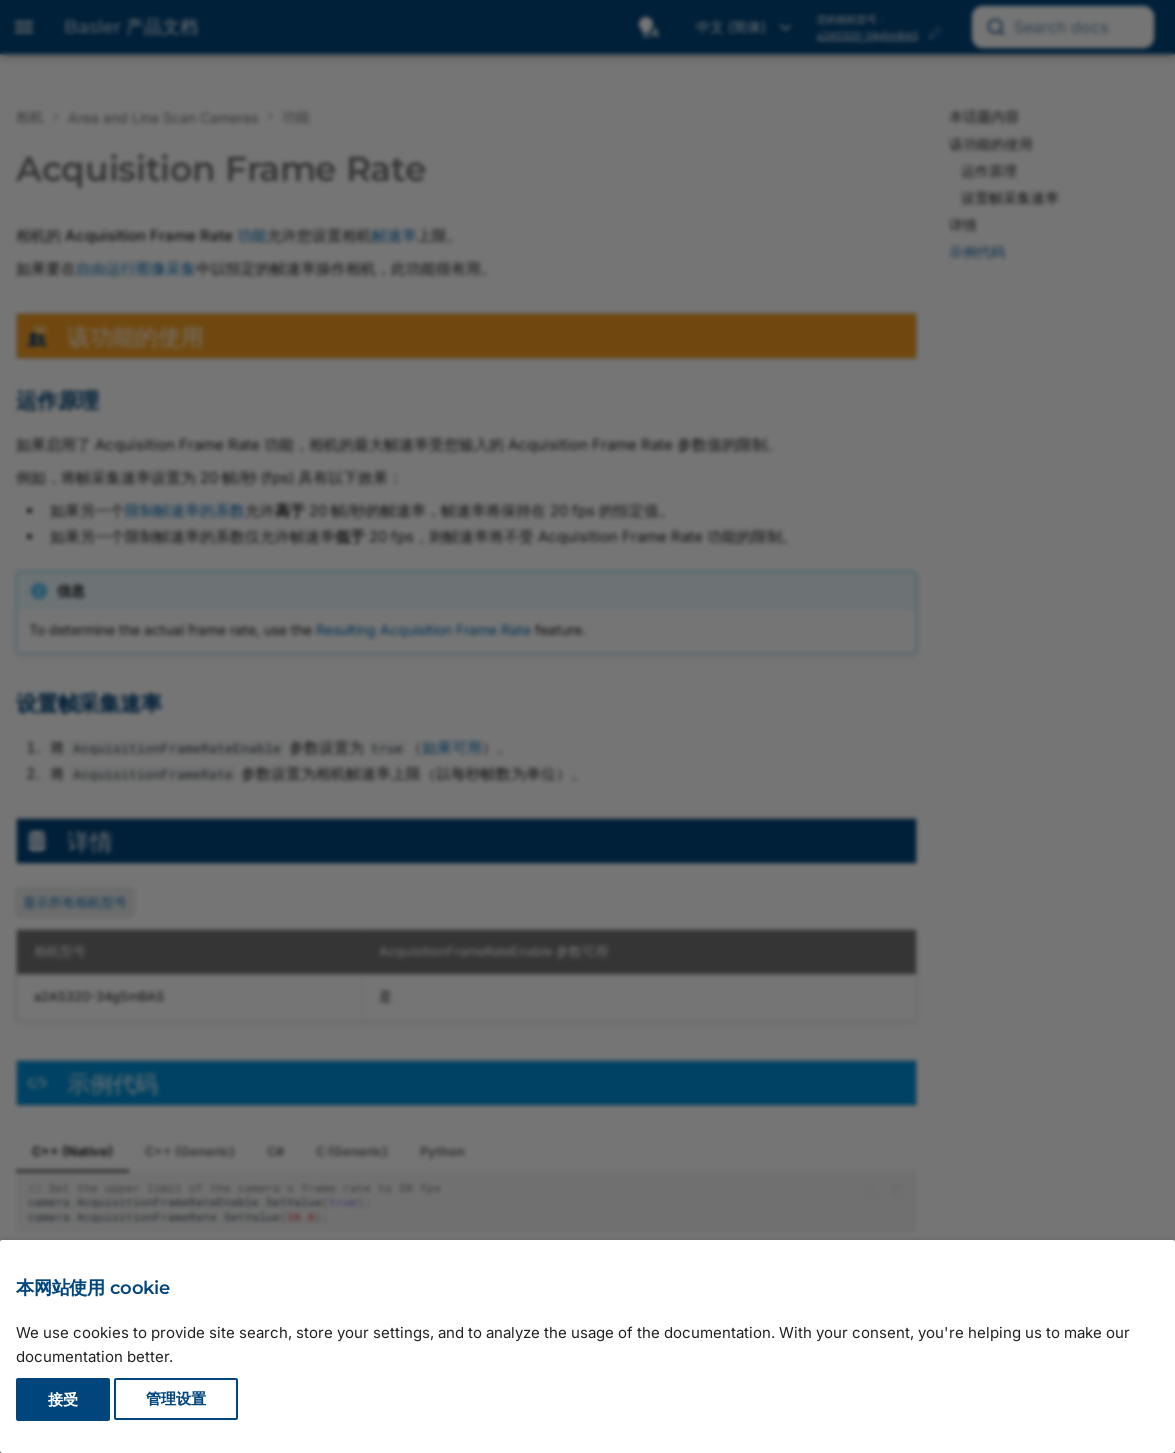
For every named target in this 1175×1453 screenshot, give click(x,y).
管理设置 (176, 1399)
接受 (63, 1399)
